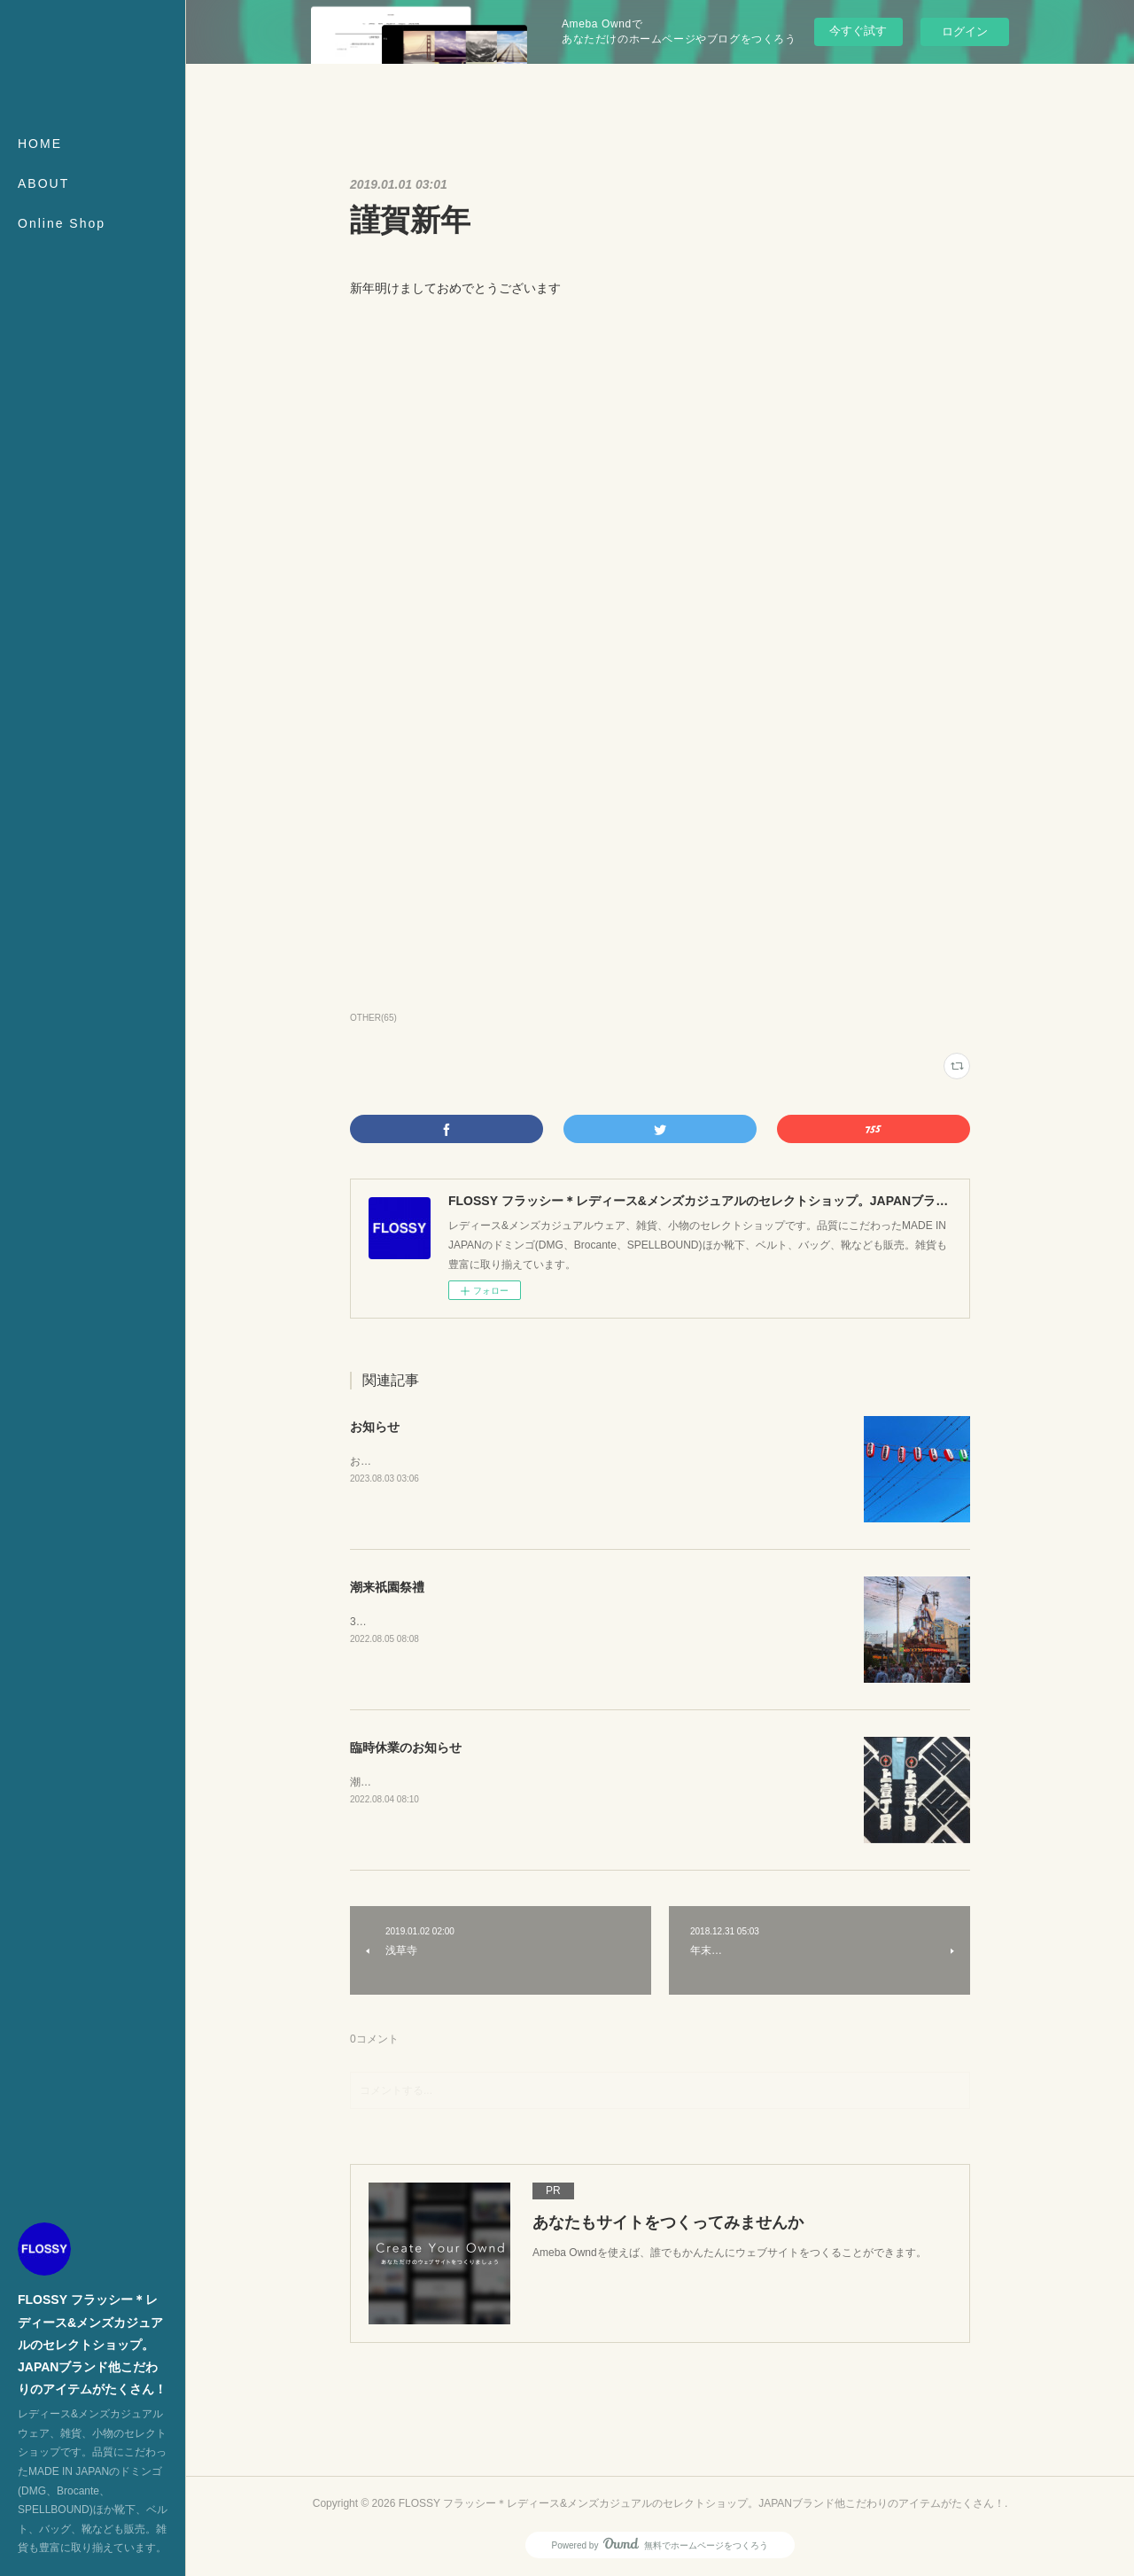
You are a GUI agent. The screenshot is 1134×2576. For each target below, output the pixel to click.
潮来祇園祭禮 (387, 1587)
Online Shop (61, 223)
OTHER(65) (373, 1018)
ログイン (965, 31)
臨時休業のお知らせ (406, 1747)
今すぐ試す (858, 30)
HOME (40, 143)
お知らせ (375, 1427)
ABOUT (43, 183)
